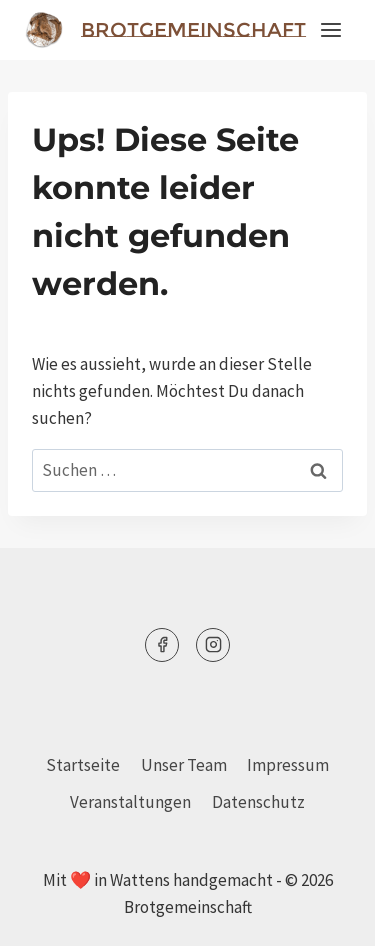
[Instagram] (213, 645)
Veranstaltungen (130, 802)
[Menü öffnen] (330, 29)
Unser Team (184, 765)
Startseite (83, 765)
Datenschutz (258, 802)
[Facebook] (162, 645)
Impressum (288, 765)
